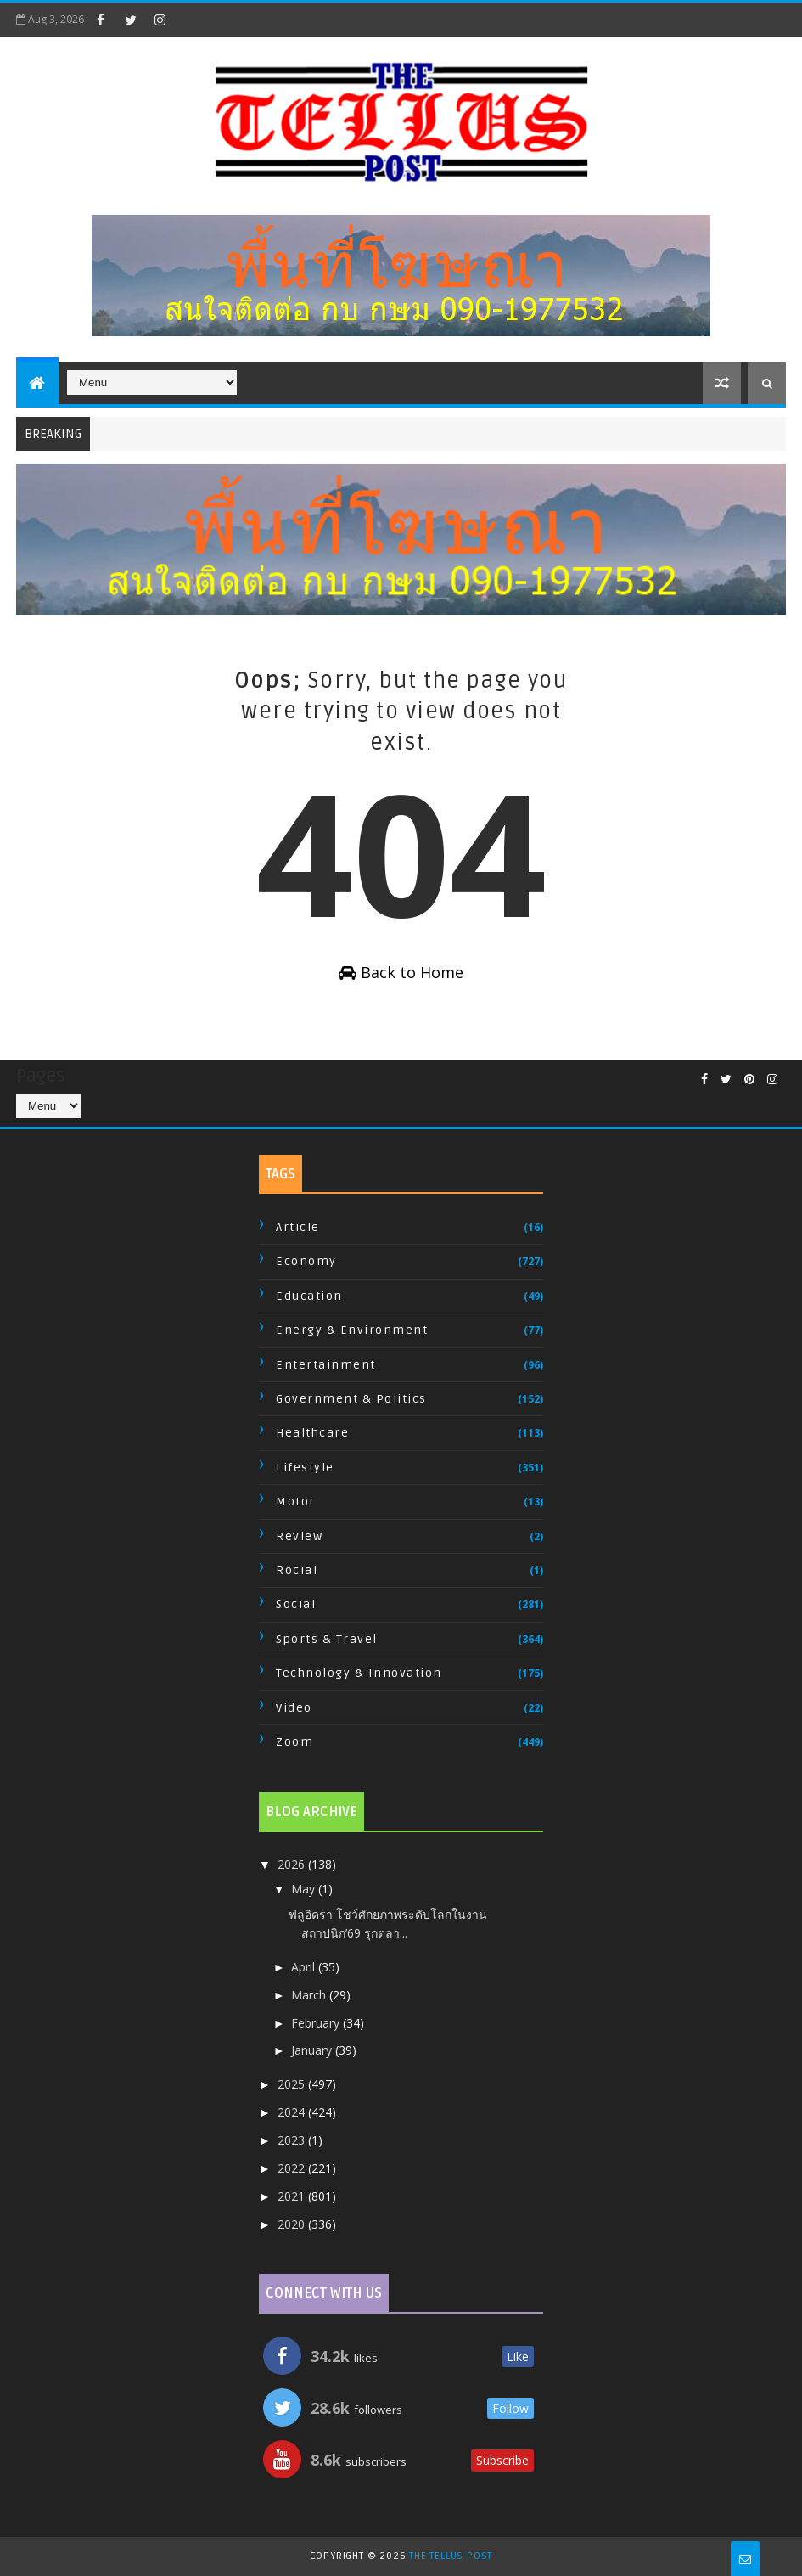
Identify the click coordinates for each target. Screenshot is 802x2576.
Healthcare (312, 1433)
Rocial (296, 1570)
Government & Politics (351, 1399)
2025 (293, 2084)
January (313, 2050)
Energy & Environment (352, 1330)
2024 (293, 2112)
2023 (293, 2140)
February (317, 2023)
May (304, 1889)
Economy (306, 1261)
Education (309, 1296)
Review (299, 1536)
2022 (293, 2168)
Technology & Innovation (359, 1673)
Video (294, 1708)
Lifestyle (305, 1467)
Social (296, 1604)
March (310, 1995)
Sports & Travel (327, 1639)
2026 (293, 1864)
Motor (296, 1501)
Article (298, 1227)
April (304, 1967)
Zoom (294, 1742)
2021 (293, 2196)
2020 (293, 2224)
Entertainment (326, 1365)
